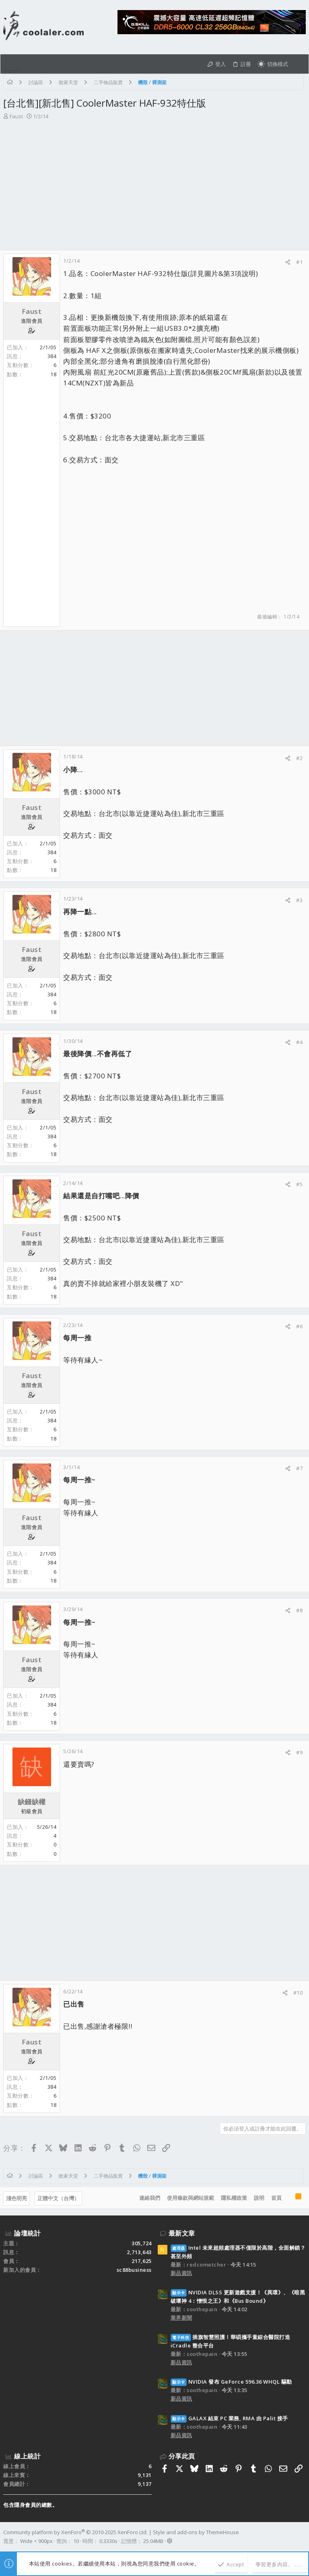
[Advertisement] (153, 181)
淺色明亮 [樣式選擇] (16, 2198)
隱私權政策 (234, 2197)
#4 (299, 1042)
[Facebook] (302, 2536)
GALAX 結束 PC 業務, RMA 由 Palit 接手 (229, 2418)
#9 (299, 1752)
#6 (299, 1326)
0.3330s (108, 2541)
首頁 (276, 2197)
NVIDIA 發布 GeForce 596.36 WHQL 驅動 (231, 2381)
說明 (259, 2197)
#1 (299, 262)
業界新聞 (181, 2317)
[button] (12, 64)
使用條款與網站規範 (190, 2197)
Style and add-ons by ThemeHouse (196, 2532)
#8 (299, 1610)
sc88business (134, 2269)
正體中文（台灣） (58, 2198)
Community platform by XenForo (75, 2532)
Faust (16, 116)
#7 (299, 1468)
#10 (298, 1992)
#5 (299, 1184)
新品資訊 (181, 2273)
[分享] (287, 262)
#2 (299, 758)
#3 (299, 900)
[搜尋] (298, 64)
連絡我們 (149, 2197)
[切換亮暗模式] (272, 64)
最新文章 (182, 2233)
